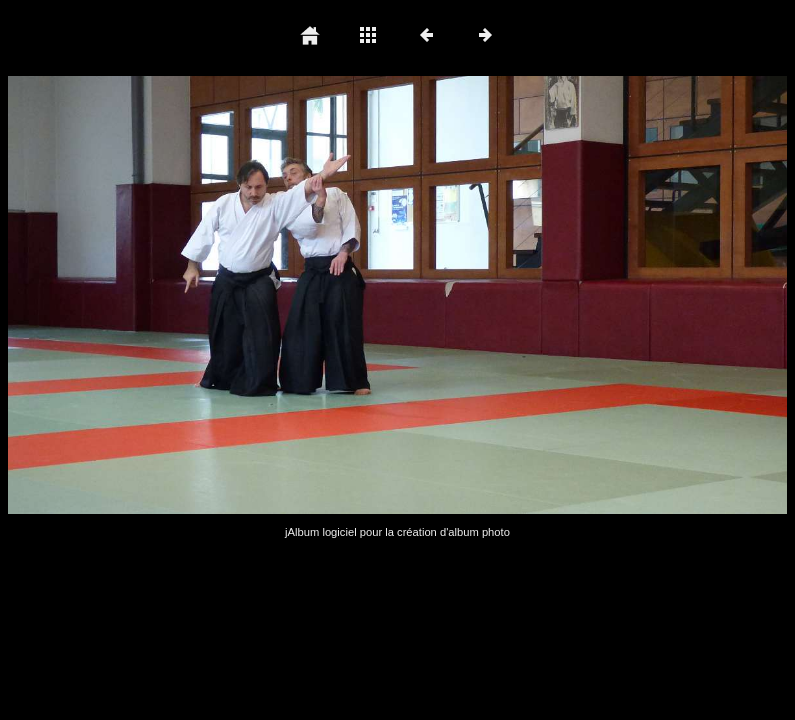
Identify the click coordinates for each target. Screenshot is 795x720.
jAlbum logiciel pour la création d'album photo (397, 532)
